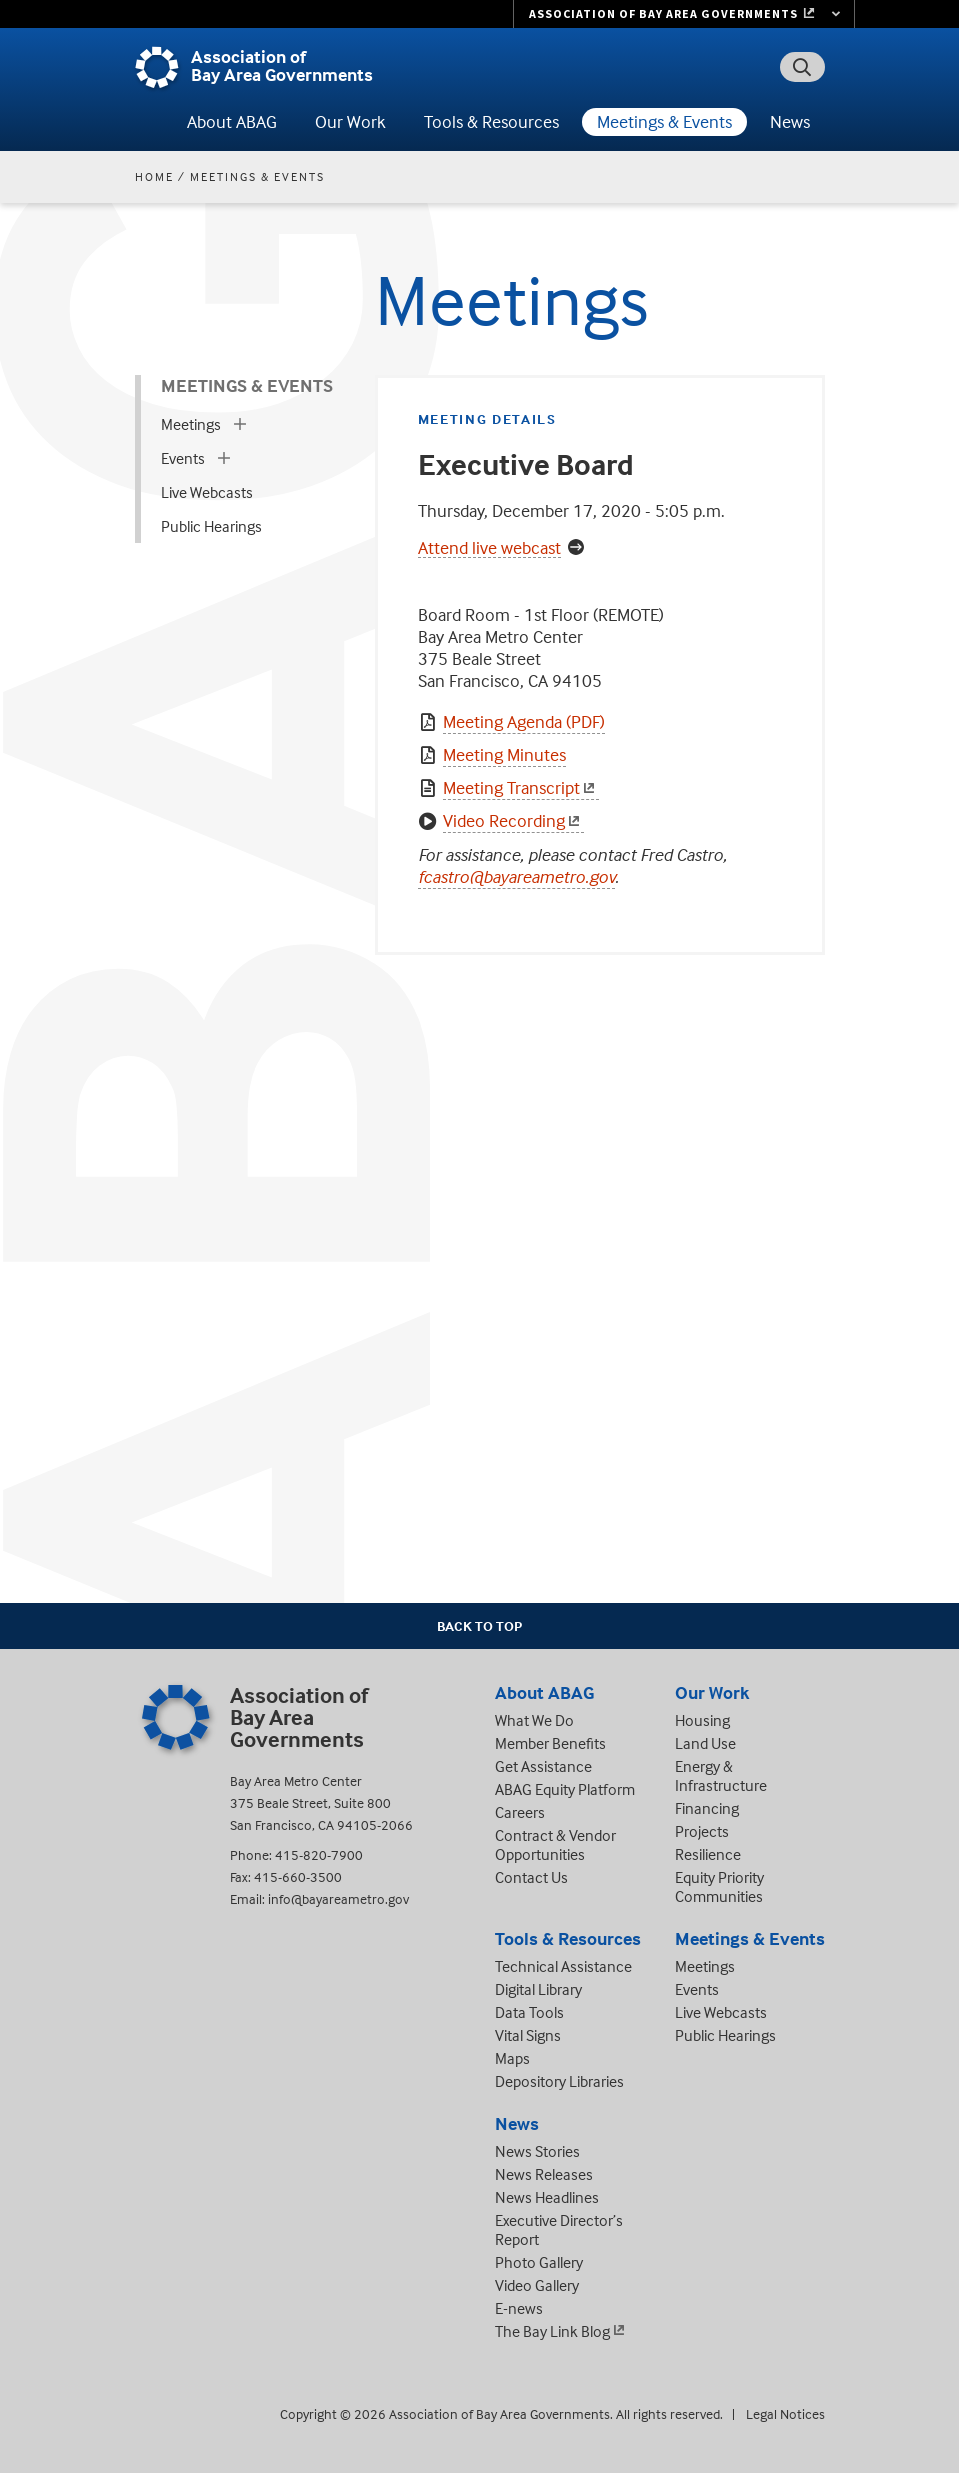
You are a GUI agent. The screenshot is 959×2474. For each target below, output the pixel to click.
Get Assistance (543, 1766)
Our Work (350, 121)
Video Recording (513, 820)
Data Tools (529, 2012)
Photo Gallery (539, 2262)
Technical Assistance (563, 1966)
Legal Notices (785, 2413)
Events (183, 458)
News (790, 121)
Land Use (705, 1743)
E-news (519, 2308)
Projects (702, 1831)
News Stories (537, 2151)
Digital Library (538, 1989)
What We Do (534, 1720)
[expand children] (240, 424)
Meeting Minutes (504, 754)
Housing (702, 1720)
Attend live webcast (489, 548)
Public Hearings (211, 526)
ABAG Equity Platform (565, 1789)
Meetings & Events (664, 121)
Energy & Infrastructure (721, 1775)
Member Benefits (550, 1743)
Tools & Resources (491, 121)
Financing (707, 1808)
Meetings (191, 424)
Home (154, 176)
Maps (512, 2058)
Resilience (708, 1854)
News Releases (544, 2174)
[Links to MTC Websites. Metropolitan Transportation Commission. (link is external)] (684, 14)
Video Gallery (537, 2285)
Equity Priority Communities (719, 1886)
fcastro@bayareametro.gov (516, 876)
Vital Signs (528, 2035)
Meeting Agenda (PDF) (524, 721)
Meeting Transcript (521, 787)
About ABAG (232, 121)
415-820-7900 (319, 1854)
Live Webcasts (207, 492)
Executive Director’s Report (559, 2229)
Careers (520, 1812)
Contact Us (531, 1877)
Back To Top (479, 1625)
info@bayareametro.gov (338, 1898)
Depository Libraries (559, 2081)
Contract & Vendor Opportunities (555, 1844)
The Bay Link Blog (552, 2331)
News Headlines (547, 2197)
